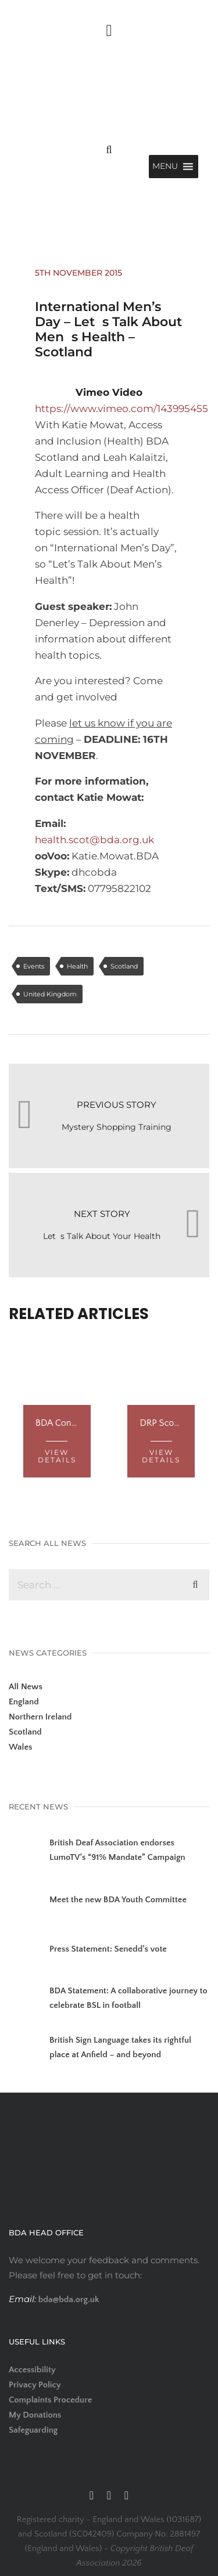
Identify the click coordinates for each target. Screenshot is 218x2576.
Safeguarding (33, 2430)
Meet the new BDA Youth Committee (118, 1900)
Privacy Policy (35, 2385)
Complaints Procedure (50, 2400)
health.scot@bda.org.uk (94, 840)
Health (77, 966)
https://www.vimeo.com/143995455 (121, 408)
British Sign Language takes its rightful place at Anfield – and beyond (120, 2047)
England (24, 1702)
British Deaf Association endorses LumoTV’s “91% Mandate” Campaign (117, 1850)
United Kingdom (50, 994)
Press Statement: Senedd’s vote (108, 1949)
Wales (21, 1747)
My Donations (35, 2415)
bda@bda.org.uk (67, 2299)
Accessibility (32, 2370)
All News (25, 1687)
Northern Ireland (40, 1717)
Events (33, 966)
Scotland (124, 966)
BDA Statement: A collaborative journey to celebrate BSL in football (128, 1998)
